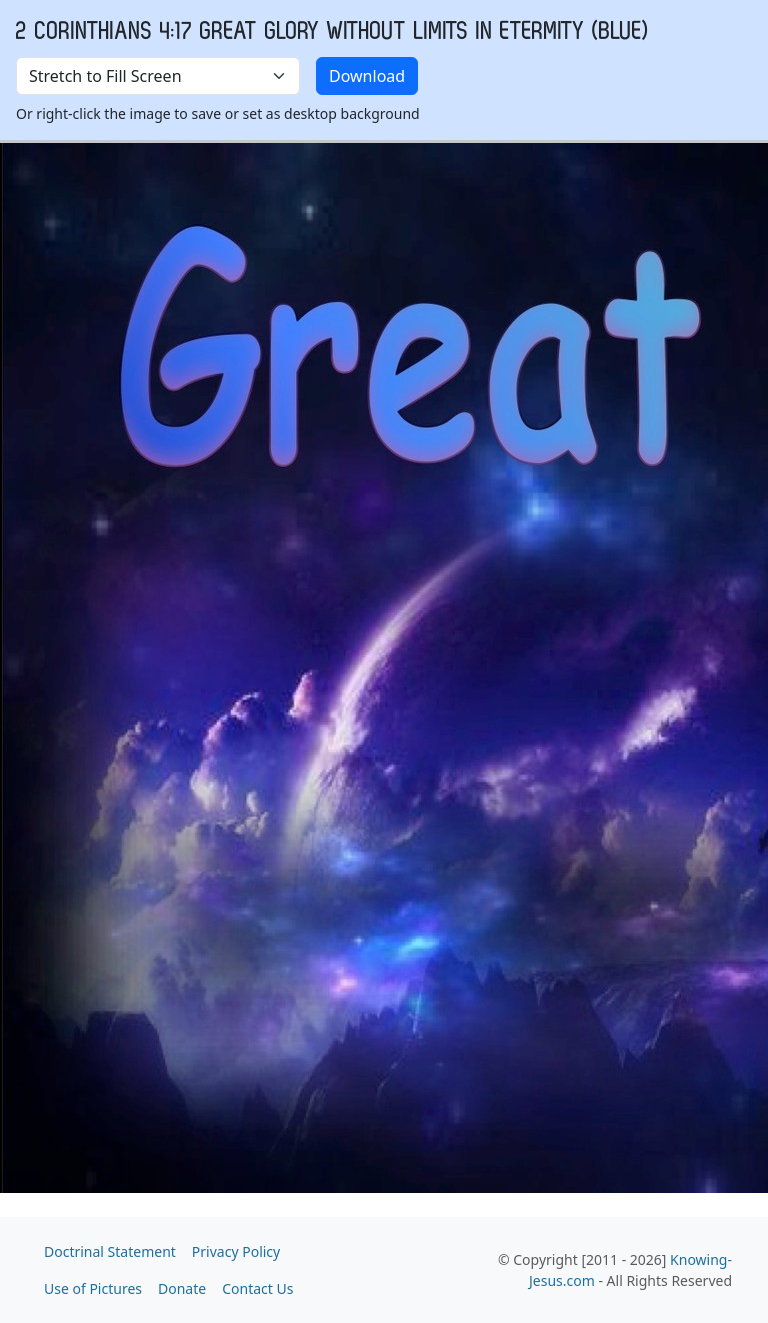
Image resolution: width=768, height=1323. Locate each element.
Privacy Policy (236, 1251)
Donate (182, 1288)
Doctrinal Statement (110, 1251)
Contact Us (257, 1288)
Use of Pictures (93, 1288)
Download (367, 76)
